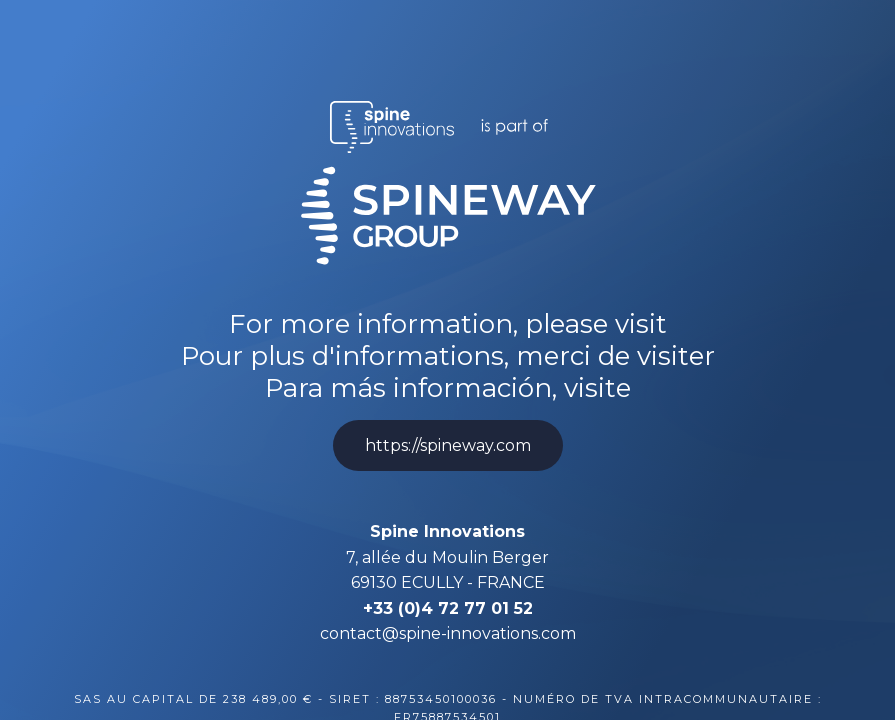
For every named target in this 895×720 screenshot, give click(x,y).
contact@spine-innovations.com (448, 633)
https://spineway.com (448, 445)
